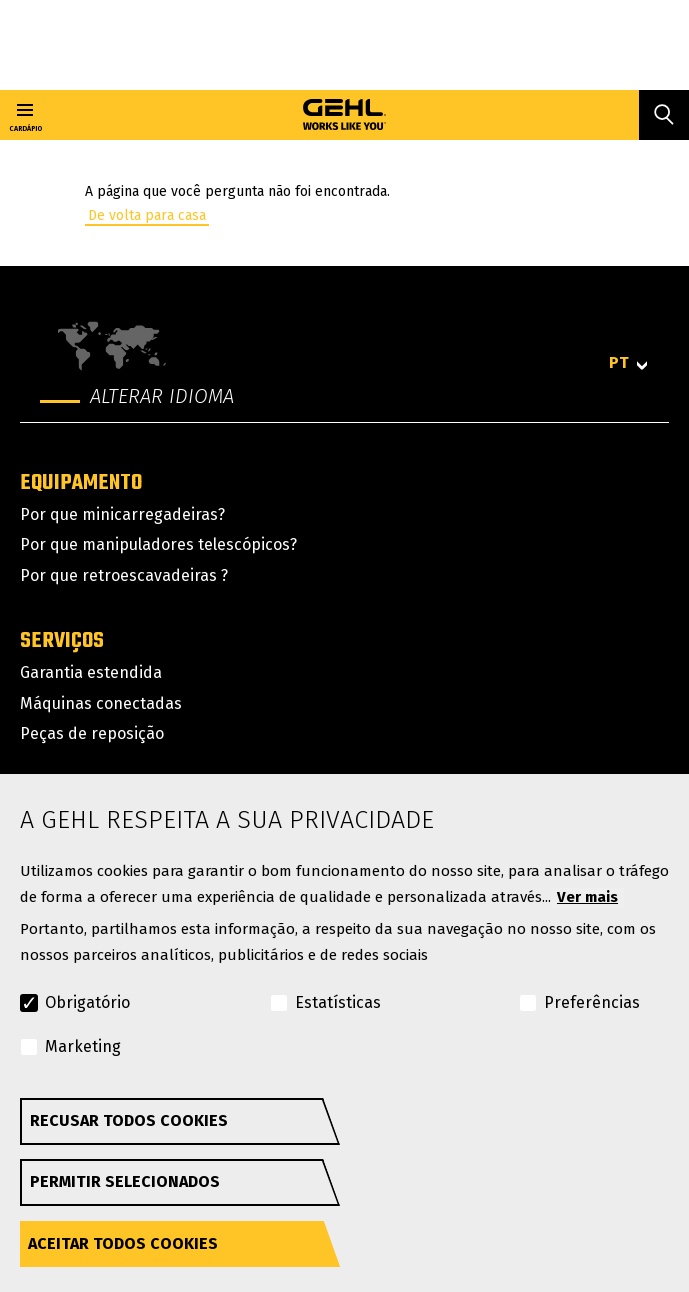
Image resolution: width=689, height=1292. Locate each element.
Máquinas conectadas (101, 703)
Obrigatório (87, 1002)
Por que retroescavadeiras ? (124, 575)
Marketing (83, 1046)
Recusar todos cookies (129, 1120)
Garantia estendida (91, 672)
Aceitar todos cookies (123, 1243)
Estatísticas (338, 1002)
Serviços (62, 641)
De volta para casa (147, 215)
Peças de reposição (92, 733)
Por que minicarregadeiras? (122, 514)
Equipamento (81, 483)
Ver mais (587, 897)
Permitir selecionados (125, 1181)
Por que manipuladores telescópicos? (158, 544)
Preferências (592, 1002)
